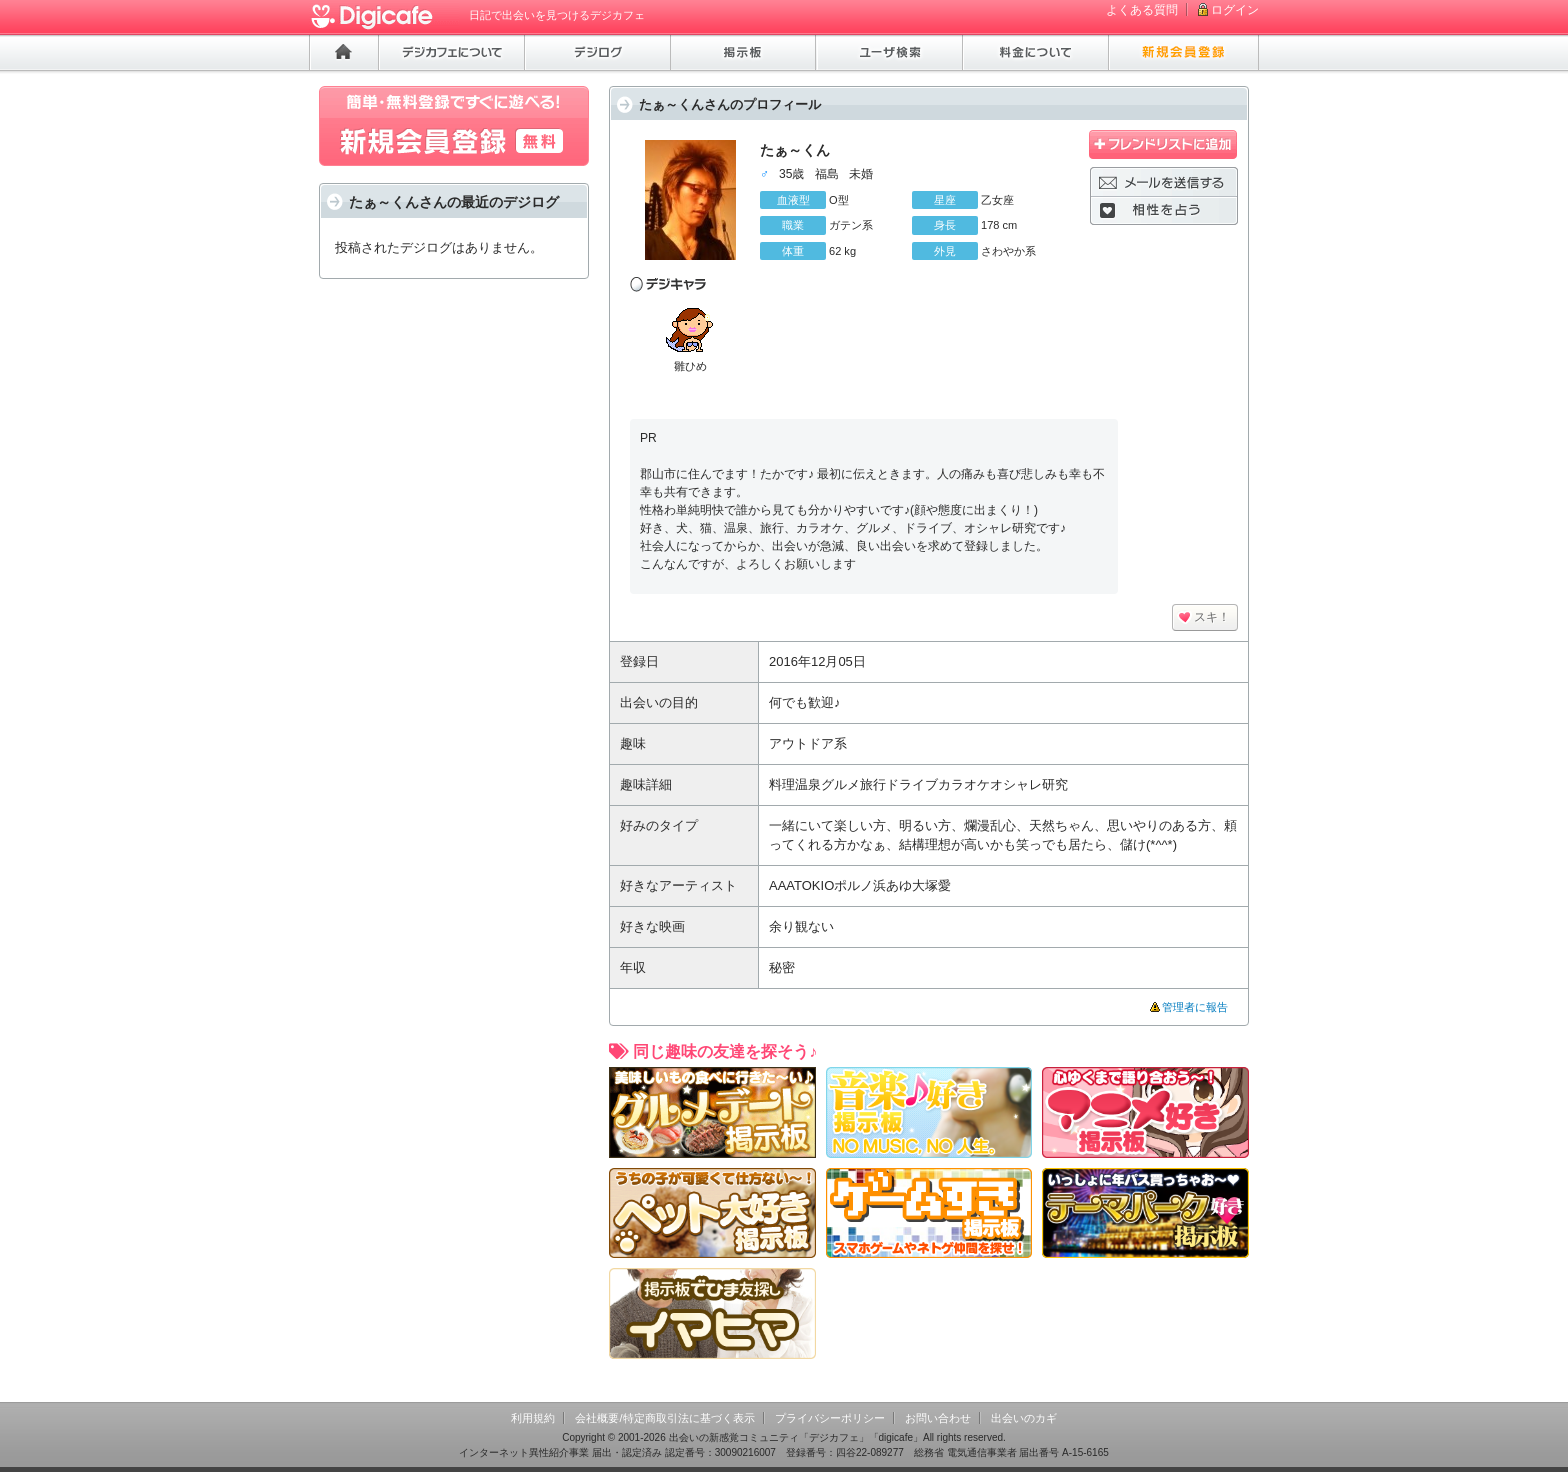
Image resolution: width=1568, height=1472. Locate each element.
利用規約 (533, 1418)
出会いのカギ (1024, 1418)
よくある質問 (1142, 10)
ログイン (1235, 10)
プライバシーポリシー (830, 1418)
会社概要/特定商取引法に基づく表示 (664, 1418)
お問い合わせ (938, 1418)
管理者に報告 (1195, 1007)
